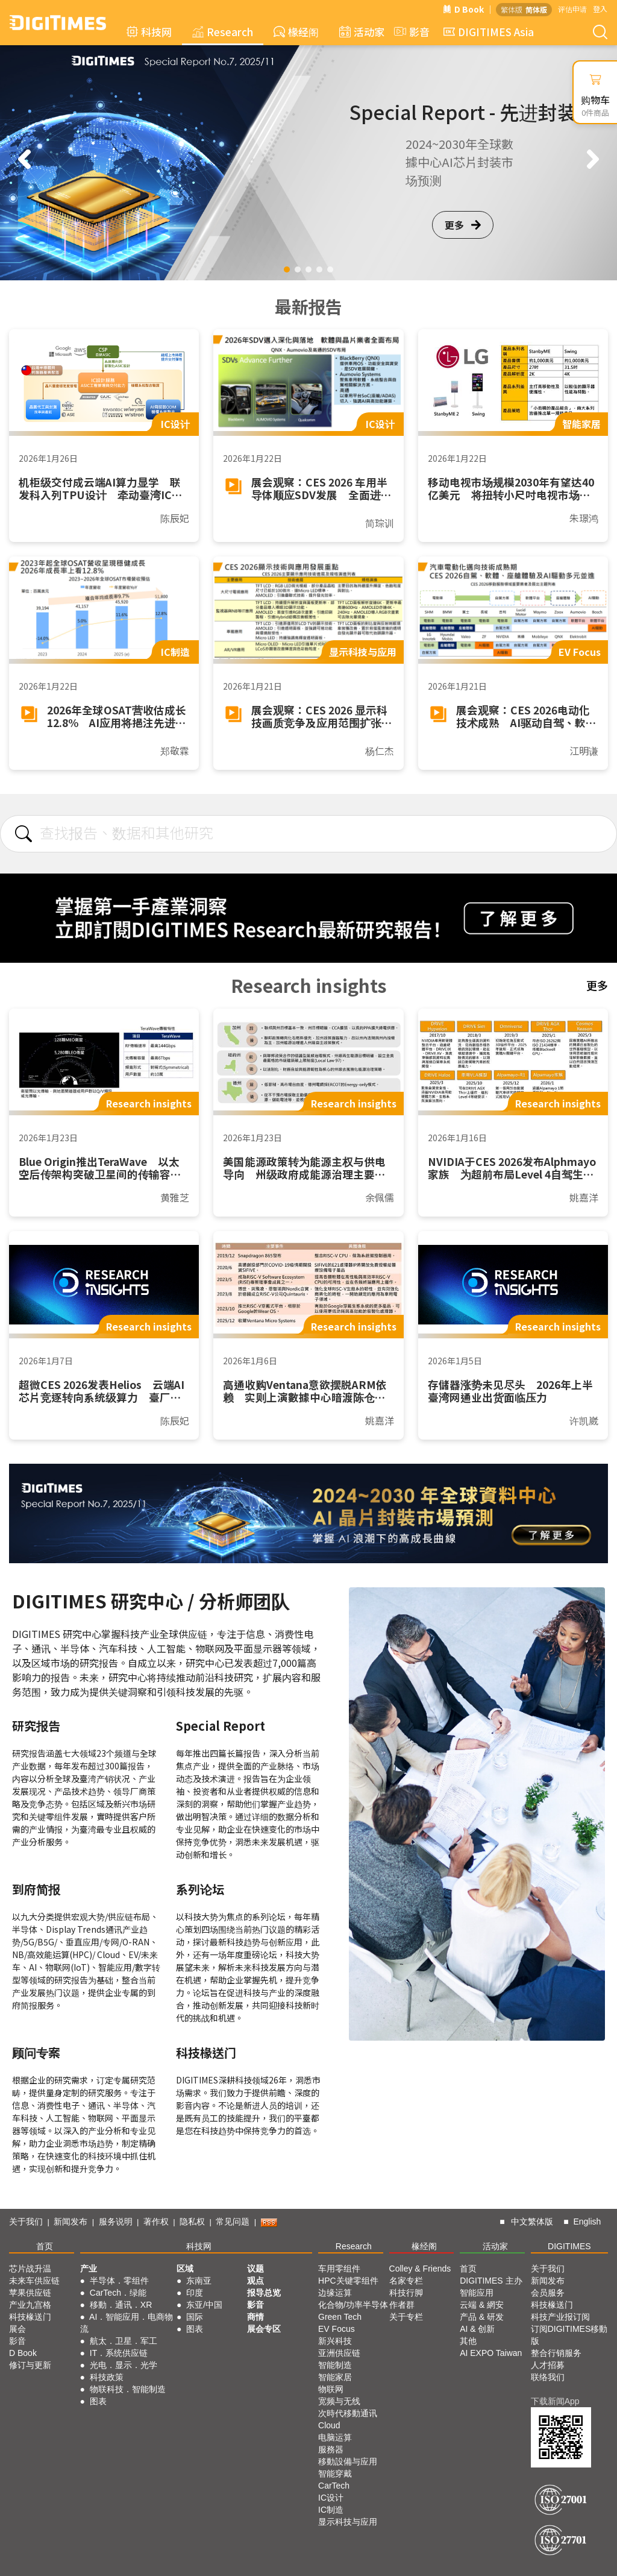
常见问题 (232, 2221)
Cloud (329, 2425)
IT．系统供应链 (119, 2353)
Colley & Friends (420, 2268)
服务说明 (116, 2221)
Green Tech (340, 2317)
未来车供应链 (34, 2280)
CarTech (333, 2485)
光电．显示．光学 (123, 2365)
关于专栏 (406, 2317)
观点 (255, 2280)
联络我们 (548, 2377)
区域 (185, 2268)
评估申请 (572, 9)
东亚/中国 (204, 2305)
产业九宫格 (30, 2305)
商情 (255, 2317)
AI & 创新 (477, 2329)
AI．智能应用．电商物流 (127, 2323)
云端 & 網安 (482, 2305)
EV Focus (336, 2329)
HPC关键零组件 (348, 2280)
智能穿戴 (335, 2473)
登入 (600, 9)
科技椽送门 (30, 2317)
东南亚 (198, 2280)
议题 (255, 2268)
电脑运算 (335, 2437)
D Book (463, 9)
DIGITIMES (569, 2246)
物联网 (330, 2389)
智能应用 (476, 2292)
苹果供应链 (30, 2292)
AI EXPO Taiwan (491, 2353)
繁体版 (511, 9)
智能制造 (335, 2365)
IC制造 (330, 2510)
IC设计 (330, 2497)
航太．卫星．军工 (123, 2341)
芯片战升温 (30, 2268)
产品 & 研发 (482, 2317)
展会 (17, 2329)
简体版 (536, 9)
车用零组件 (339, 2268)
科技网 (149, 31)
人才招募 (548, 2365)
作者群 (402, 2305)
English (587, 2221)
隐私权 (192, 2221)
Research (222, 31)
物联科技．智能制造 (128, 2389)
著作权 (156, 2221)
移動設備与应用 (347, 2461)
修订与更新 (30, 2365)
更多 (463, 225)
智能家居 (335, 2377)
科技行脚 (406, 2292)
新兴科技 (335, 2341)
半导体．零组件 (119, 2280)
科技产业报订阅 (560, 2317)
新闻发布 (70, 2221)
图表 (98, 2401)
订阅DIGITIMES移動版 (569, 2335)
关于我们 (26, 2221)
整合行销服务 (556, 2353)
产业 (88, 2268)
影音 (410, 31)
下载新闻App (555, 2401)
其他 (468, 2341)
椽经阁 (296, 31)
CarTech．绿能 (118, 2292)
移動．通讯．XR (121, 2305)
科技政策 (107, 2377)
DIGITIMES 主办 (491, 2280)
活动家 (361, 31)
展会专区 (264, 2329)
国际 (194, 2317)
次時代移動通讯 (347, 2413)
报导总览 (264, 2292)
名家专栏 (406, 2280)
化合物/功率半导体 (353, 2305)
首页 (44, 2246)
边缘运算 (335, 2292)
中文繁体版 (532, 2221)
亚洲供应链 (339, 2353)
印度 (194, 2292)
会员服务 (548, 2292)
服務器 (330, 2449)
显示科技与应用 (347, 2522)
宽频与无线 (339, 2401)
